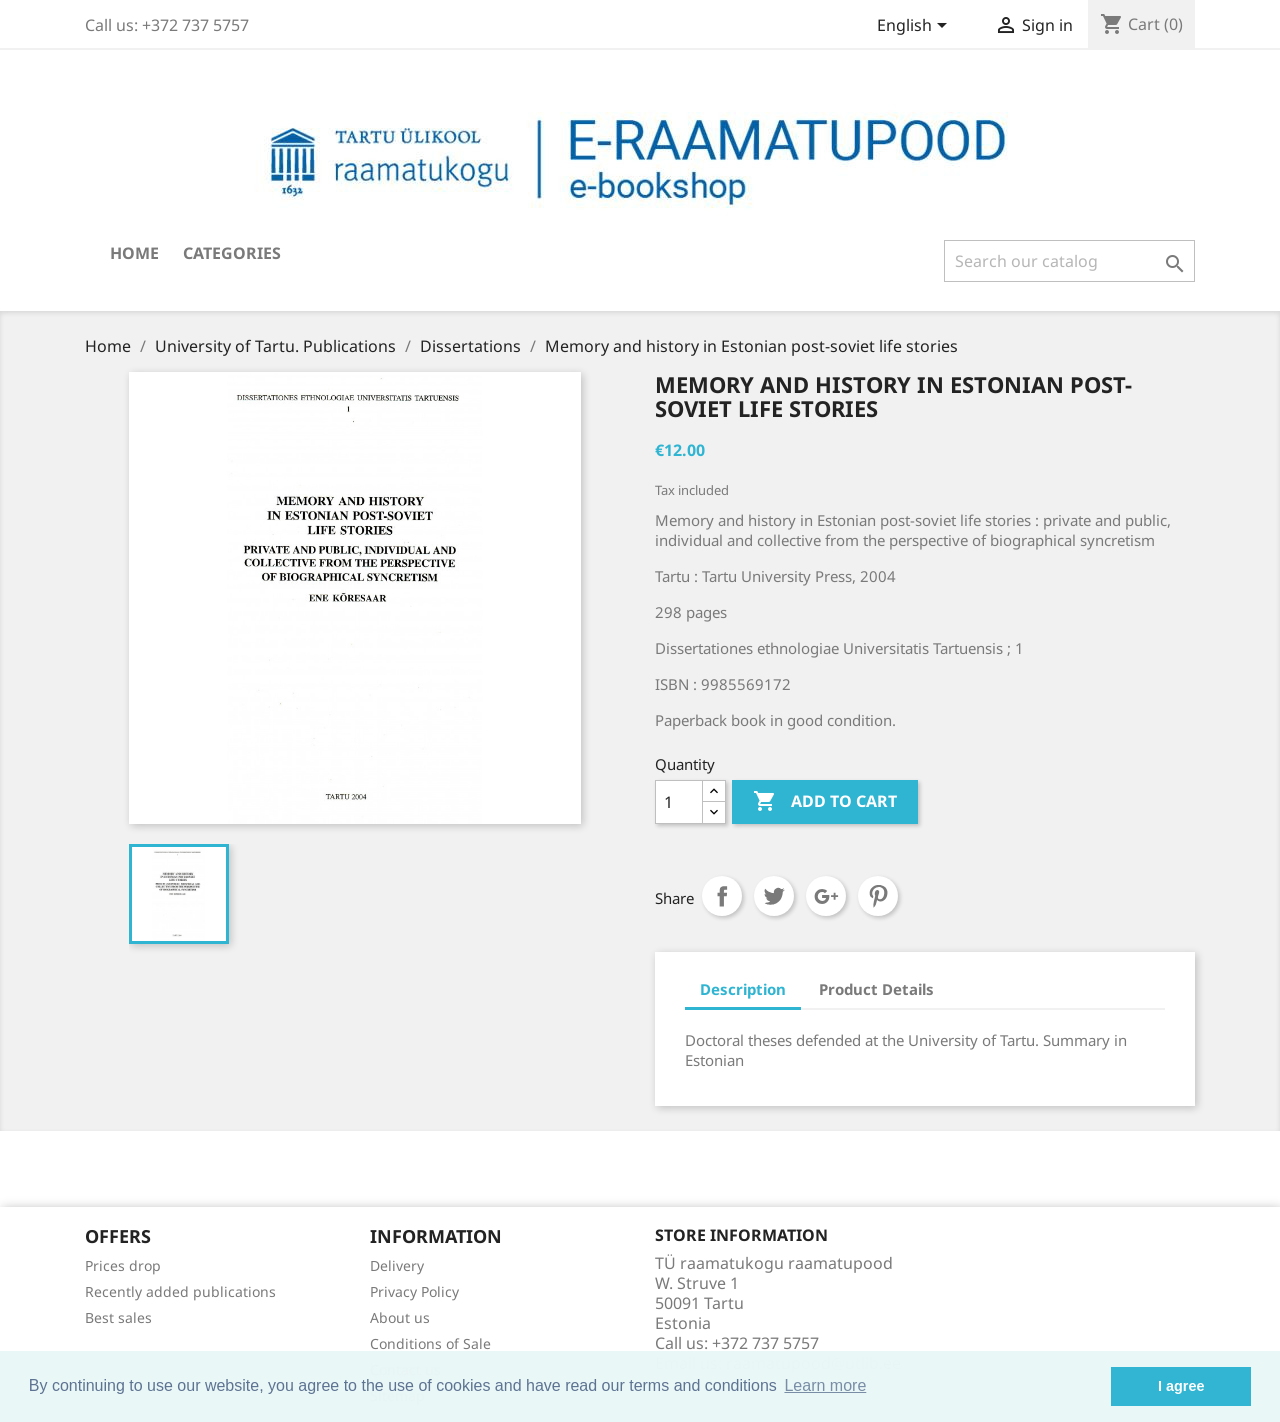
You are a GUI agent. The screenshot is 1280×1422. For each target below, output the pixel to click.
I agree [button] (1181, 1386)
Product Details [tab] (876, 989)
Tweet (774, 896)
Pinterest (878, 896)
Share (722, 896)
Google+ (826, 896)
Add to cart (825, 802)
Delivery (397, 1265)
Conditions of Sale (430, 1343)
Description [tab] (743, 989)
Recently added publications (180, 1291)
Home (134, 253)
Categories (232, 253)
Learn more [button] (825, 1385)
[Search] (1069, 261)
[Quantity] (679, 802)
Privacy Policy (414, 1291)
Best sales (118, 1317)
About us (400, 1317)
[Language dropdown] (915, 27)
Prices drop (123, 1265)
